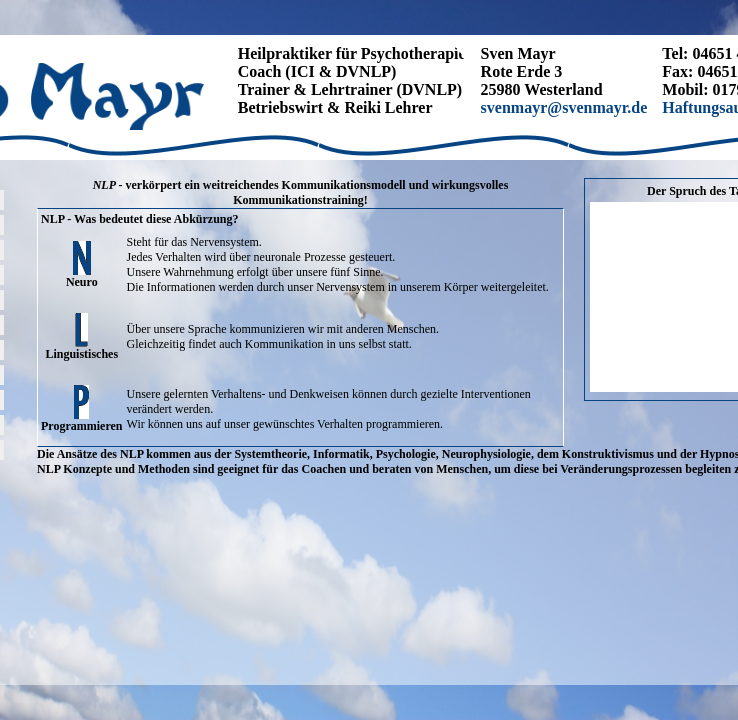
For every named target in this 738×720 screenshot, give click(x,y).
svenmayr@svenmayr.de (564, 107)
